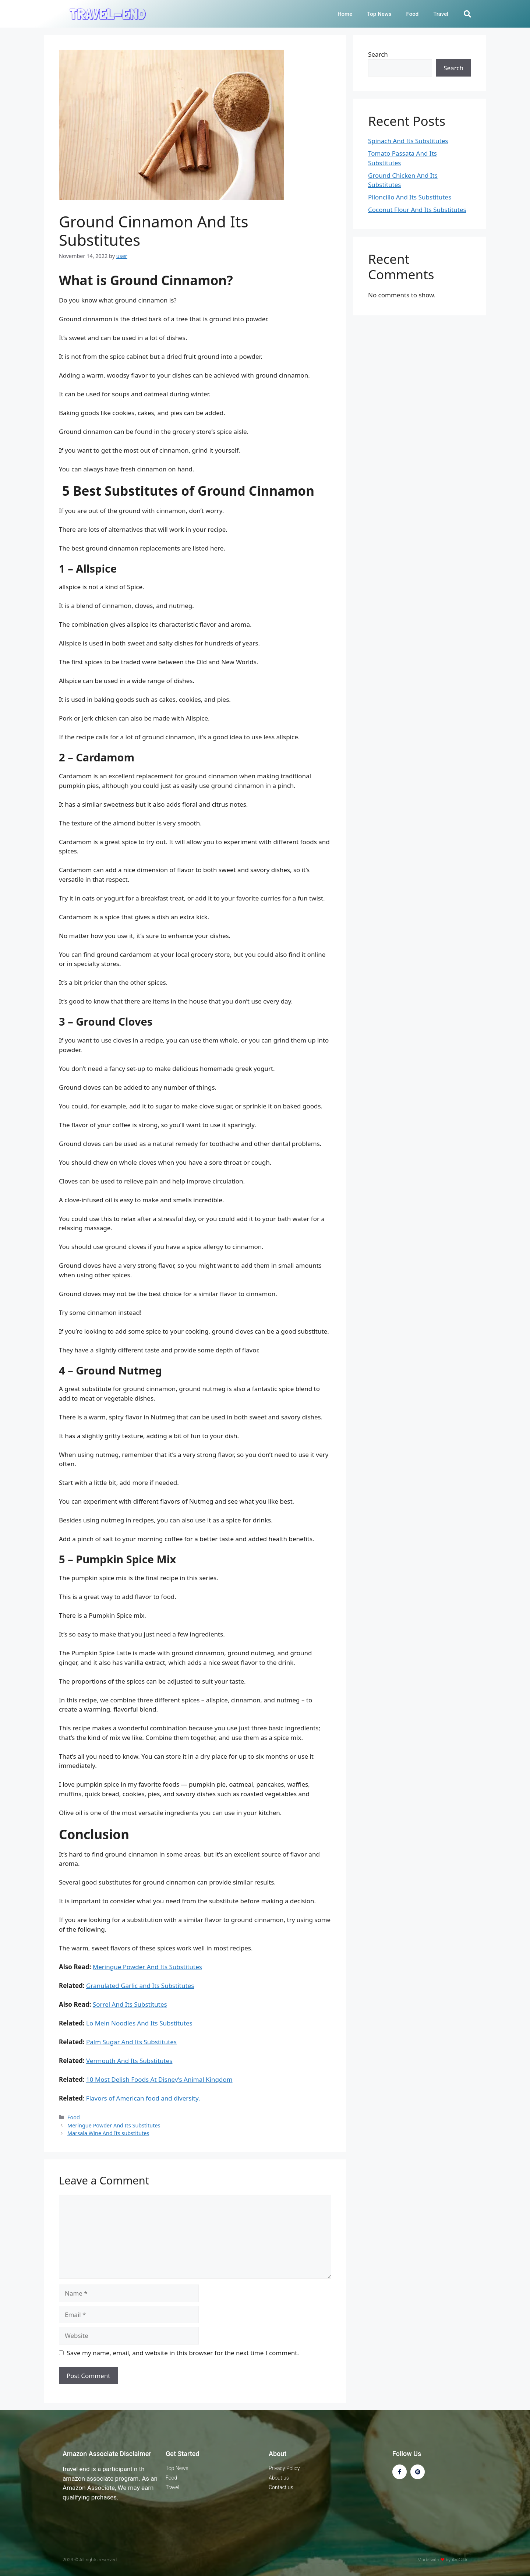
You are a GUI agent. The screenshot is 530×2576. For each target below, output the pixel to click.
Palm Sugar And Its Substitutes (131, 2042)
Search (378, 54)
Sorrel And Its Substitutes (130, 2004)
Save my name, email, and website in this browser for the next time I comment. (183, 2353)
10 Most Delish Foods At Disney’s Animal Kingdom (159, 2079)
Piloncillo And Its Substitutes (409, 197)
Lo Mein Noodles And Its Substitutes (139, 2023)
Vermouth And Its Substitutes (129, 2060)
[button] (467, 14)
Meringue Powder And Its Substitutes (147, 1967)
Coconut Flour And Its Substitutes (417, 209)
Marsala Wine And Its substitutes (108, 2133)
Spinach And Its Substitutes (408, 141)
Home (345, 14)
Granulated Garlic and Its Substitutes (140, 1985)
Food (412, 14)
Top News (379, 14)
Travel (440, 14)
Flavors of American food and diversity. (143, 2098)
